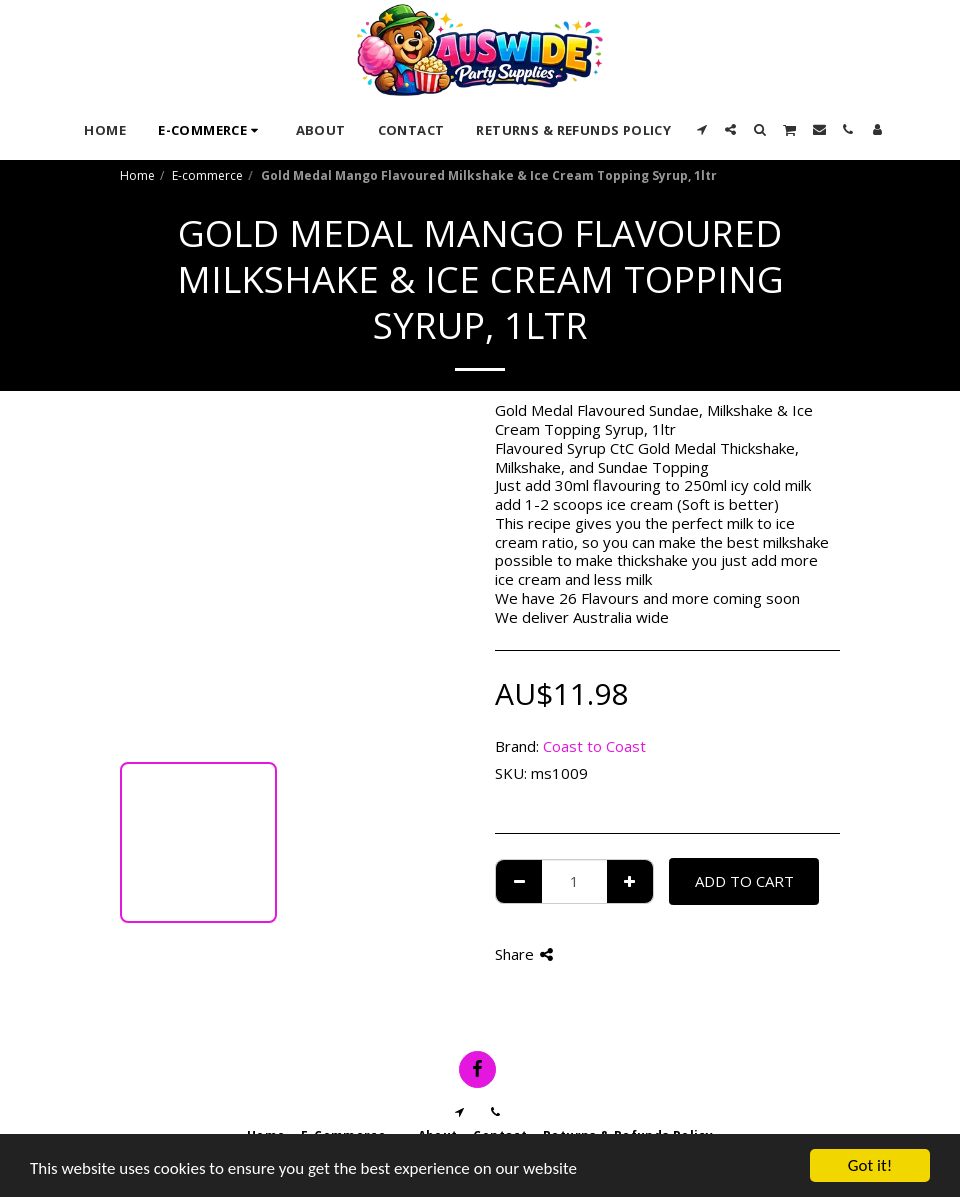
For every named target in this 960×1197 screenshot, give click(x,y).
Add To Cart (744, 881)
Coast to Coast (594, 746)
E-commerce (207, 175)
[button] (701, 129)
